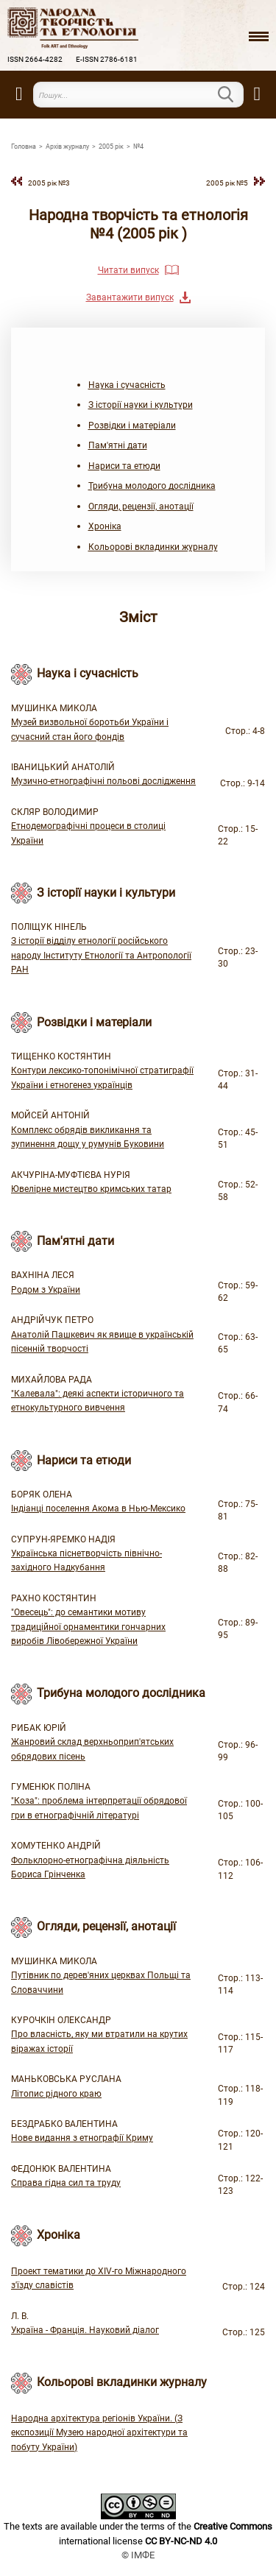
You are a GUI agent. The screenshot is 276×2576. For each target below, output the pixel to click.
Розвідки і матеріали (132, 425)
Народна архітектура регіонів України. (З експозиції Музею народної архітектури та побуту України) (99, 2432)
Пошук (235, 94)
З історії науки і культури (140, 405)
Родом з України (45, 1290)
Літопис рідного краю (56, 2094)
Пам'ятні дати (117, 445)
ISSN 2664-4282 (35, 59)
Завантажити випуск (130, 297)
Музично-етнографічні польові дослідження (103, 781)
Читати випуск (128, 270)
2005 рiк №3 (49, 183)
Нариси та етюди (124, 466)
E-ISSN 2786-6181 (107, 59)
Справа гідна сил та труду (66, 2183)
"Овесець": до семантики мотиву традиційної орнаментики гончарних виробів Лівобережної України (88, 1626)
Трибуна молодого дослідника (152, 486)
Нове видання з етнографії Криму (82, 2138)
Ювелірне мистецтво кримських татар (91, 1189)
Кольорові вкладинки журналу (153, 547)
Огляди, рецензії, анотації (141, 506)
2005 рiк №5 (227, 183)
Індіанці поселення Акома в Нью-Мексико (98, 1508)
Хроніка (104, 526)
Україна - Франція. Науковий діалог (85, 2330)
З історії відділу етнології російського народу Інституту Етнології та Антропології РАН (101, 955)
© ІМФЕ (138, 2555)
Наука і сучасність (127, 385)
